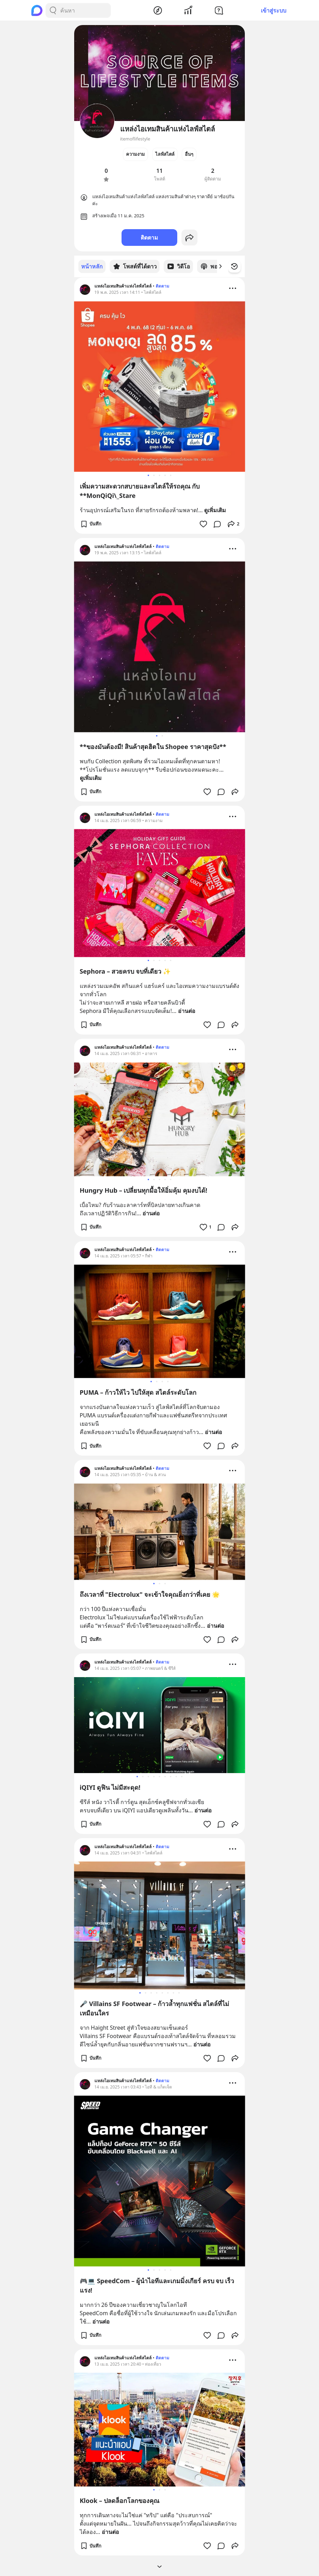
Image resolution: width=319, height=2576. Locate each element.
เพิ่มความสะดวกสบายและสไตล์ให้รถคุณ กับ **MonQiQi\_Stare (140, 490)
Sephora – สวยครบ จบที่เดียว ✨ (125, 971)
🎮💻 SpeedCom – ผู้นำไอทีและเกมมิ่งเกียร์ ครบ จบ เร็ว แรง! (157, 2285)
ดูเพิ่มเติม (215, 510)
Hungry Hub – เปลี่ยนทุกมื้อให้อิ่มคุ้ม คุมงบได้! (144, 1190)
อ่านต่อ (186, 1010)
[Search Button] (53, 10)
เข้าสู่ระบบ (273, 10)
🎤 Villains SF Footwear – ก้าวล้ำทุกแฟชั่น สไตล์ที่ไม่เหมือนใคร (154, 2008)
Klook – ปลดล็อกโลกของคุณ (120, 2500)
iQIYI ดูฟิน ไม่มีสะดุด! (110, 1787)
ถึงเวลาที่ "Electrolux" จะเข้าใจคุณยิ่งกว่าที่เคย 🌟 (150, 1594)
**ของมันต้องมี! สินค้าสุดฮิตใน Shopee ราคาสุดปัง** (153, 746)
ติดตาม (149, 237)
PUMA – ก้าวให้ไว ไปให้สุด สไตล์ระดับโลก (138, 1392)
